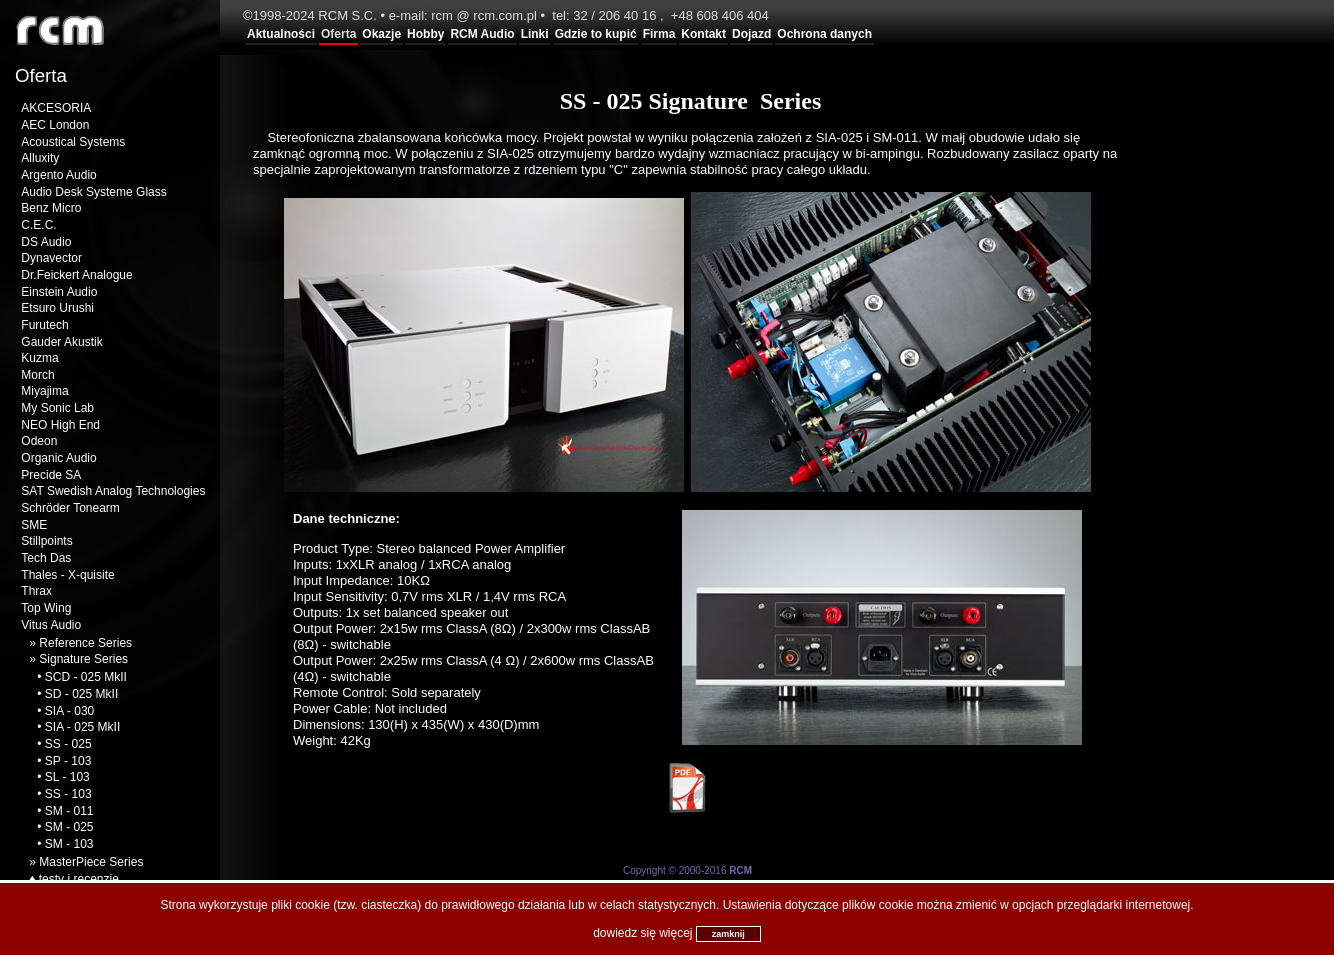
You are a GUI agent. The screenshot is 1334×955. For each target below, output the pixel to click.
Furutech (44, 325)
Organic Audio (58, 458)
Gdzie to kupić (596, 34)
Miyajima (44, 391)
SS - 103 (68, 794)
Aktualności (281, 34)
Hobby (425, 34)
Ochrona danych (824, 34)
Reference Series (85, 643)
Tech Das (46, 558)
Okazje (381, 34)
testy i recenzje (79, 879)
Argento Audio (58, 175)
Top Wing (46, 608)
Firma (659, 34)
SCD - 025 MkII (86, 677)
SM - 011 (69, 811)
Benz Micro (51, 208)
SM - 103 (69, 844)
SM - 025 (69, 827)
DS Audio (46, 242)
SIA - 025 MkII (82, 727)
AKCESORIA (56, 108)
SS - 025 (68, 744)
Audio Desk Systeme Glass (93, 192)
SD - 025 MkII (81, 694)
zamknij (728, 934)
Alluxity (40, 158)
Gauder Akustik (61, 342)
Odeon (39, 441)
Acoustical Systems (73, 142)
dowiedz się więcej (642, 933)
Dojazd (751, 34)
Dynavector (51, 258)
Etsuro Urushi (57, 308)
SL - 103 (67, 777)
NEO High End (60, 425)
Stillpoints (46, 541)
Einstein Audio (59, 292)
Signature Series (83, 659)
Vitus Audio (51, 625)
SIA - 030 (69, 711)
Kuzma (39, 358)
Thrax (36, 591)
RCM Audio (482, 34)
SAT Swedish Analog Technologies (113, 491)
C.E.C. (38, 225)
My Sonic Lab (57, 408)
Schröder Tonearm (70, 508)
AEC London (55, 125)
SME (34, 525)
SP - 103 (68, 761)
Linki (535, 34)
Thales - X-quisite (67, 575)
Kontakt (703, 34)
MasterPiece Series (91, 862)
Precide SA (51, 475)
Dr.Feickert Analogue (76, 275)
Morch (37, 375)
